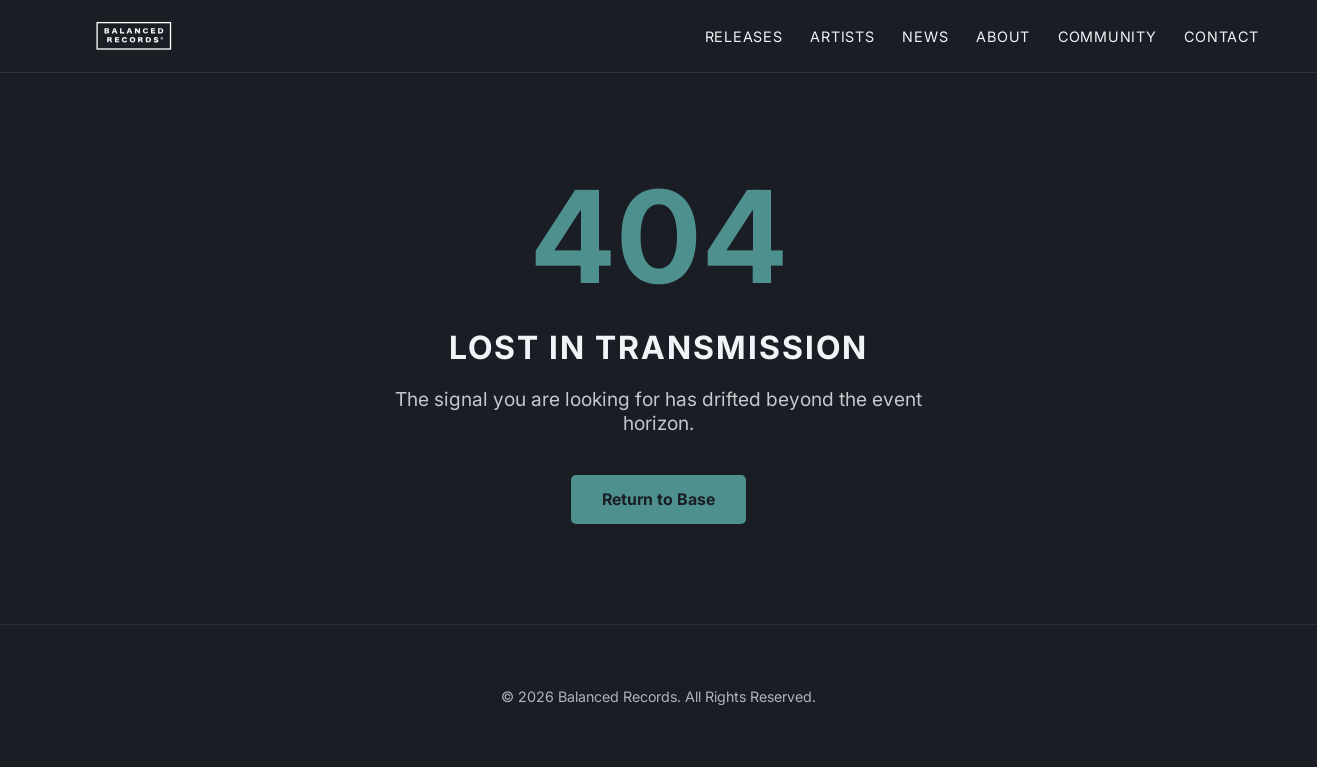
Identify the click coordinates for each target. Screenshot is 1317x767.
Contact (1221, 36)
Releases (744, 36)
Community (1107, 36)
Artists (842, 36)
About (1003, 36)
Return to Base (658, 499)
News (925, 36)
